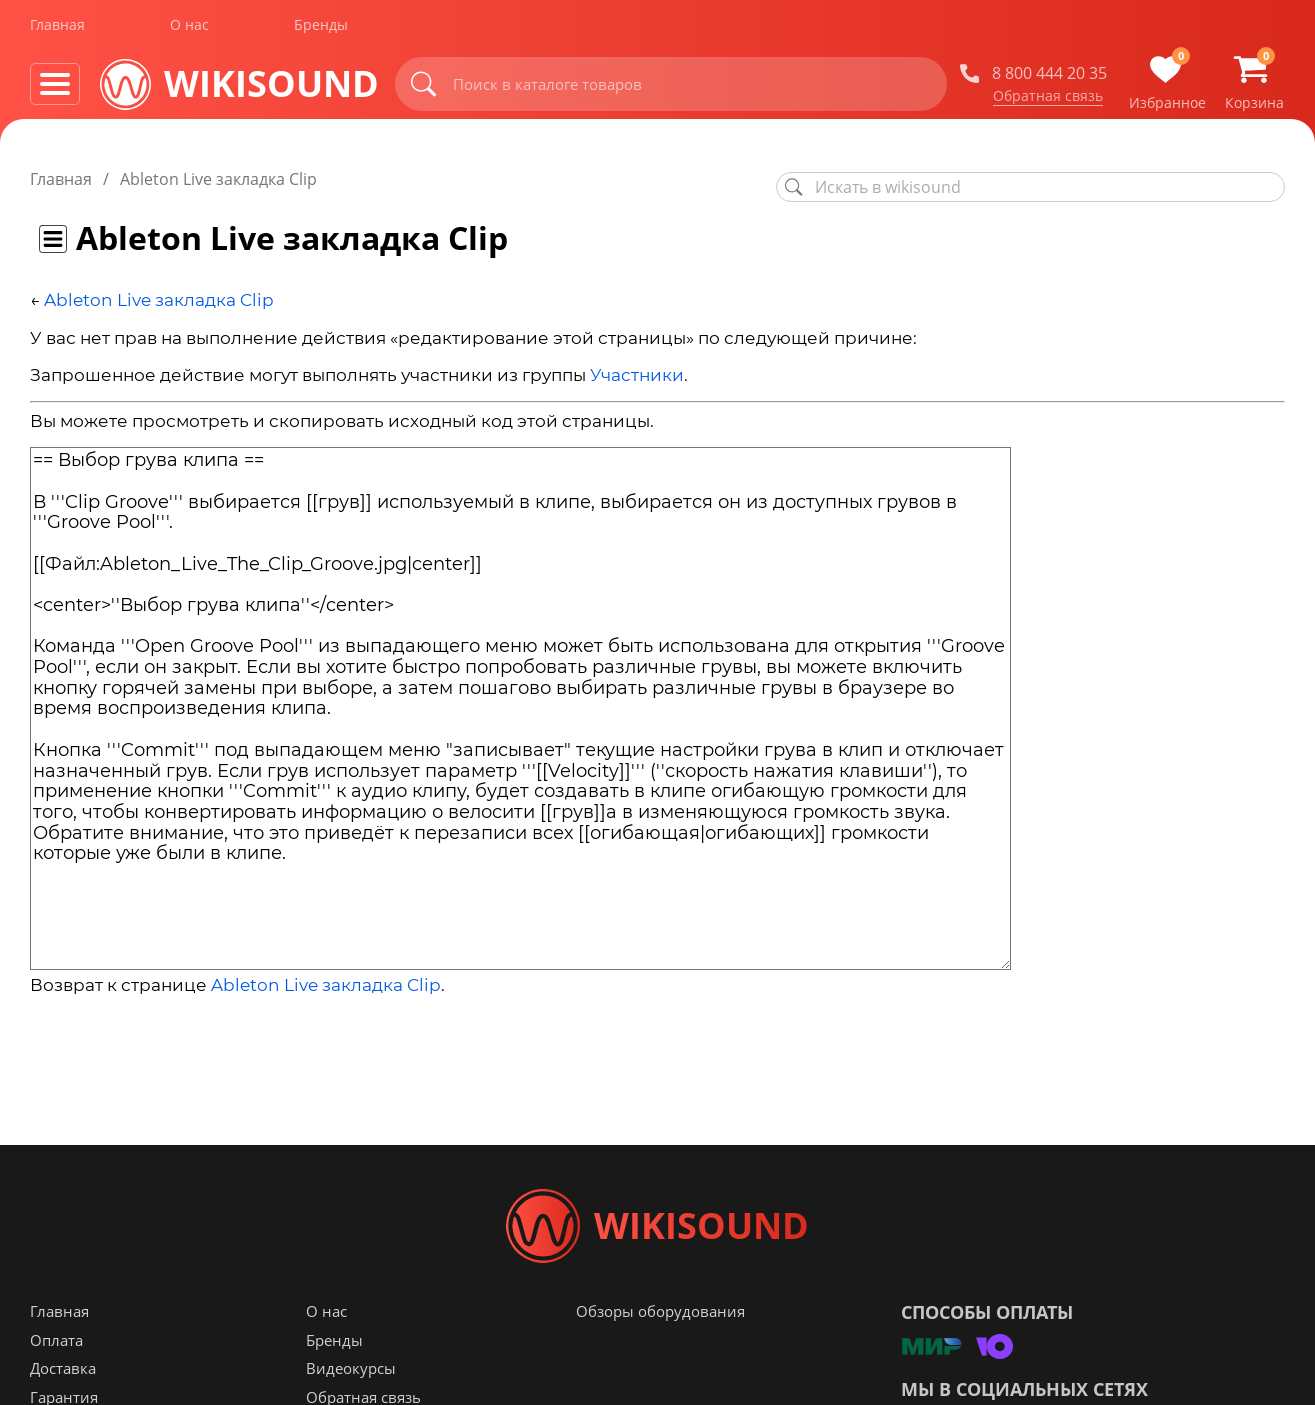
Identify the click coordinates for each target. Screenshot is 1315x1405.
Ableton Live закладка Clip (159, 300)
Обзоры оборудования (660, 1319)
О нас (189, 28)
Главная (57, 28)
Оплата (56, 1348)
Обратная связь (1048, 99)
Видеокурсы (351, 1376)
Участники (637, 375)
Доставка (63, 1376)
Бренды (321, 28)
